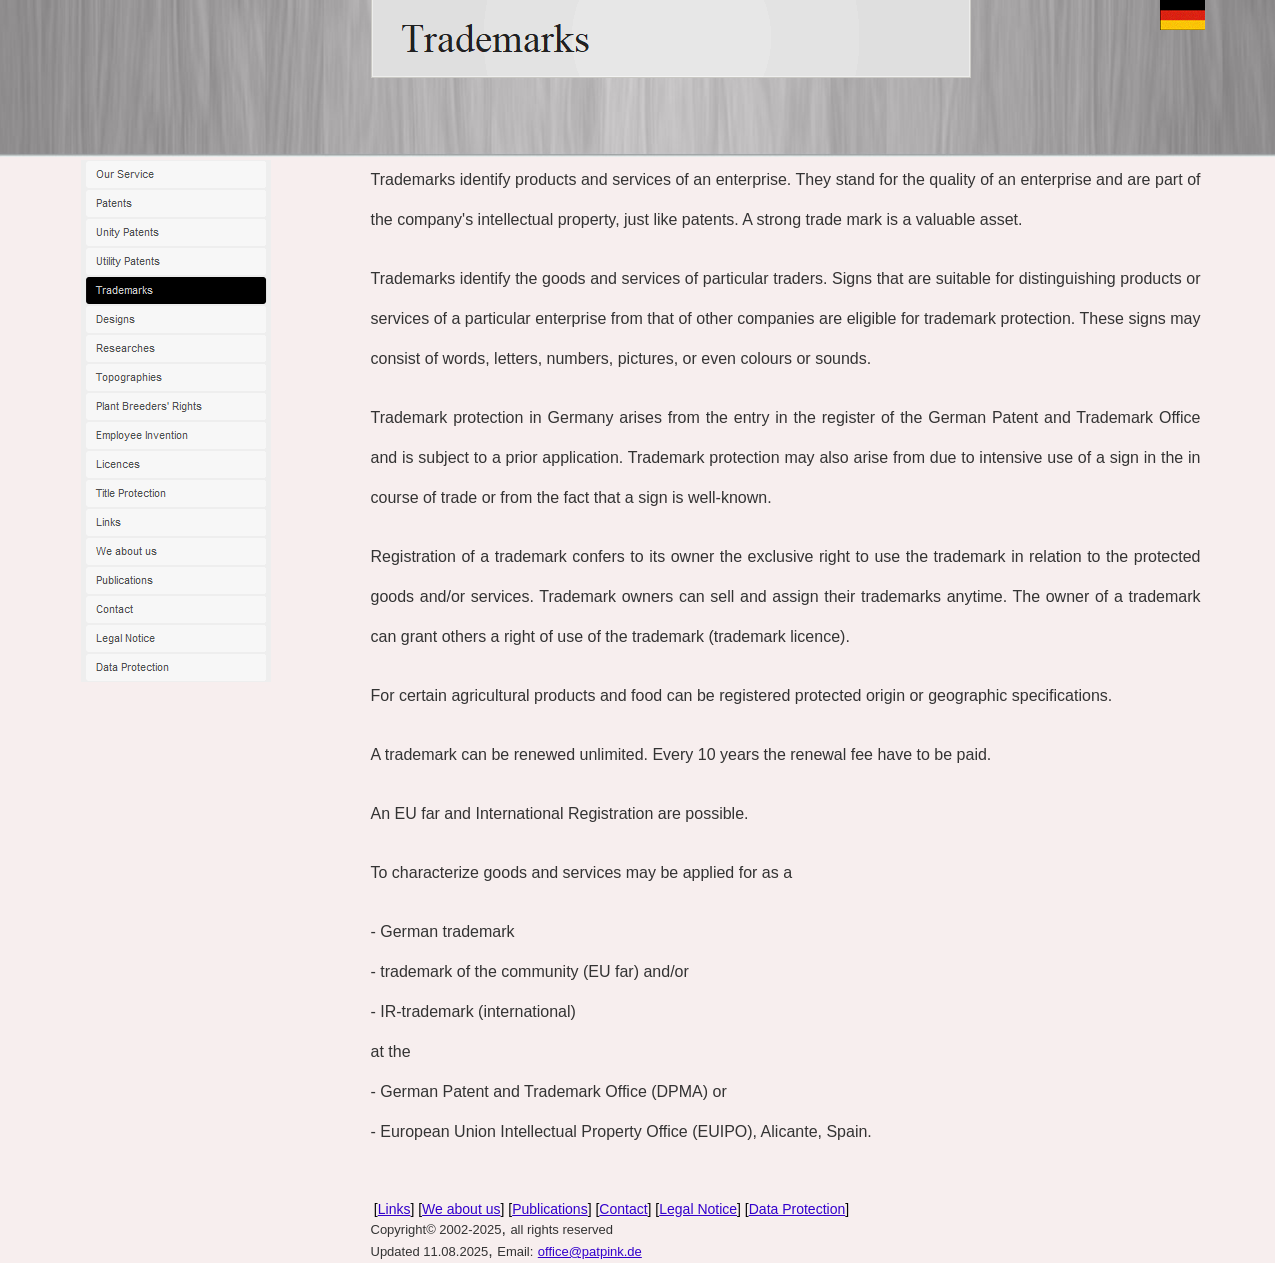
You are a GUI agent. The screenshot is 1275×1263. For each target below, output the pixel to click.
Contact (623, 1209)
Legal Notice (698, 1209)
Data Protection (797, 1209)
